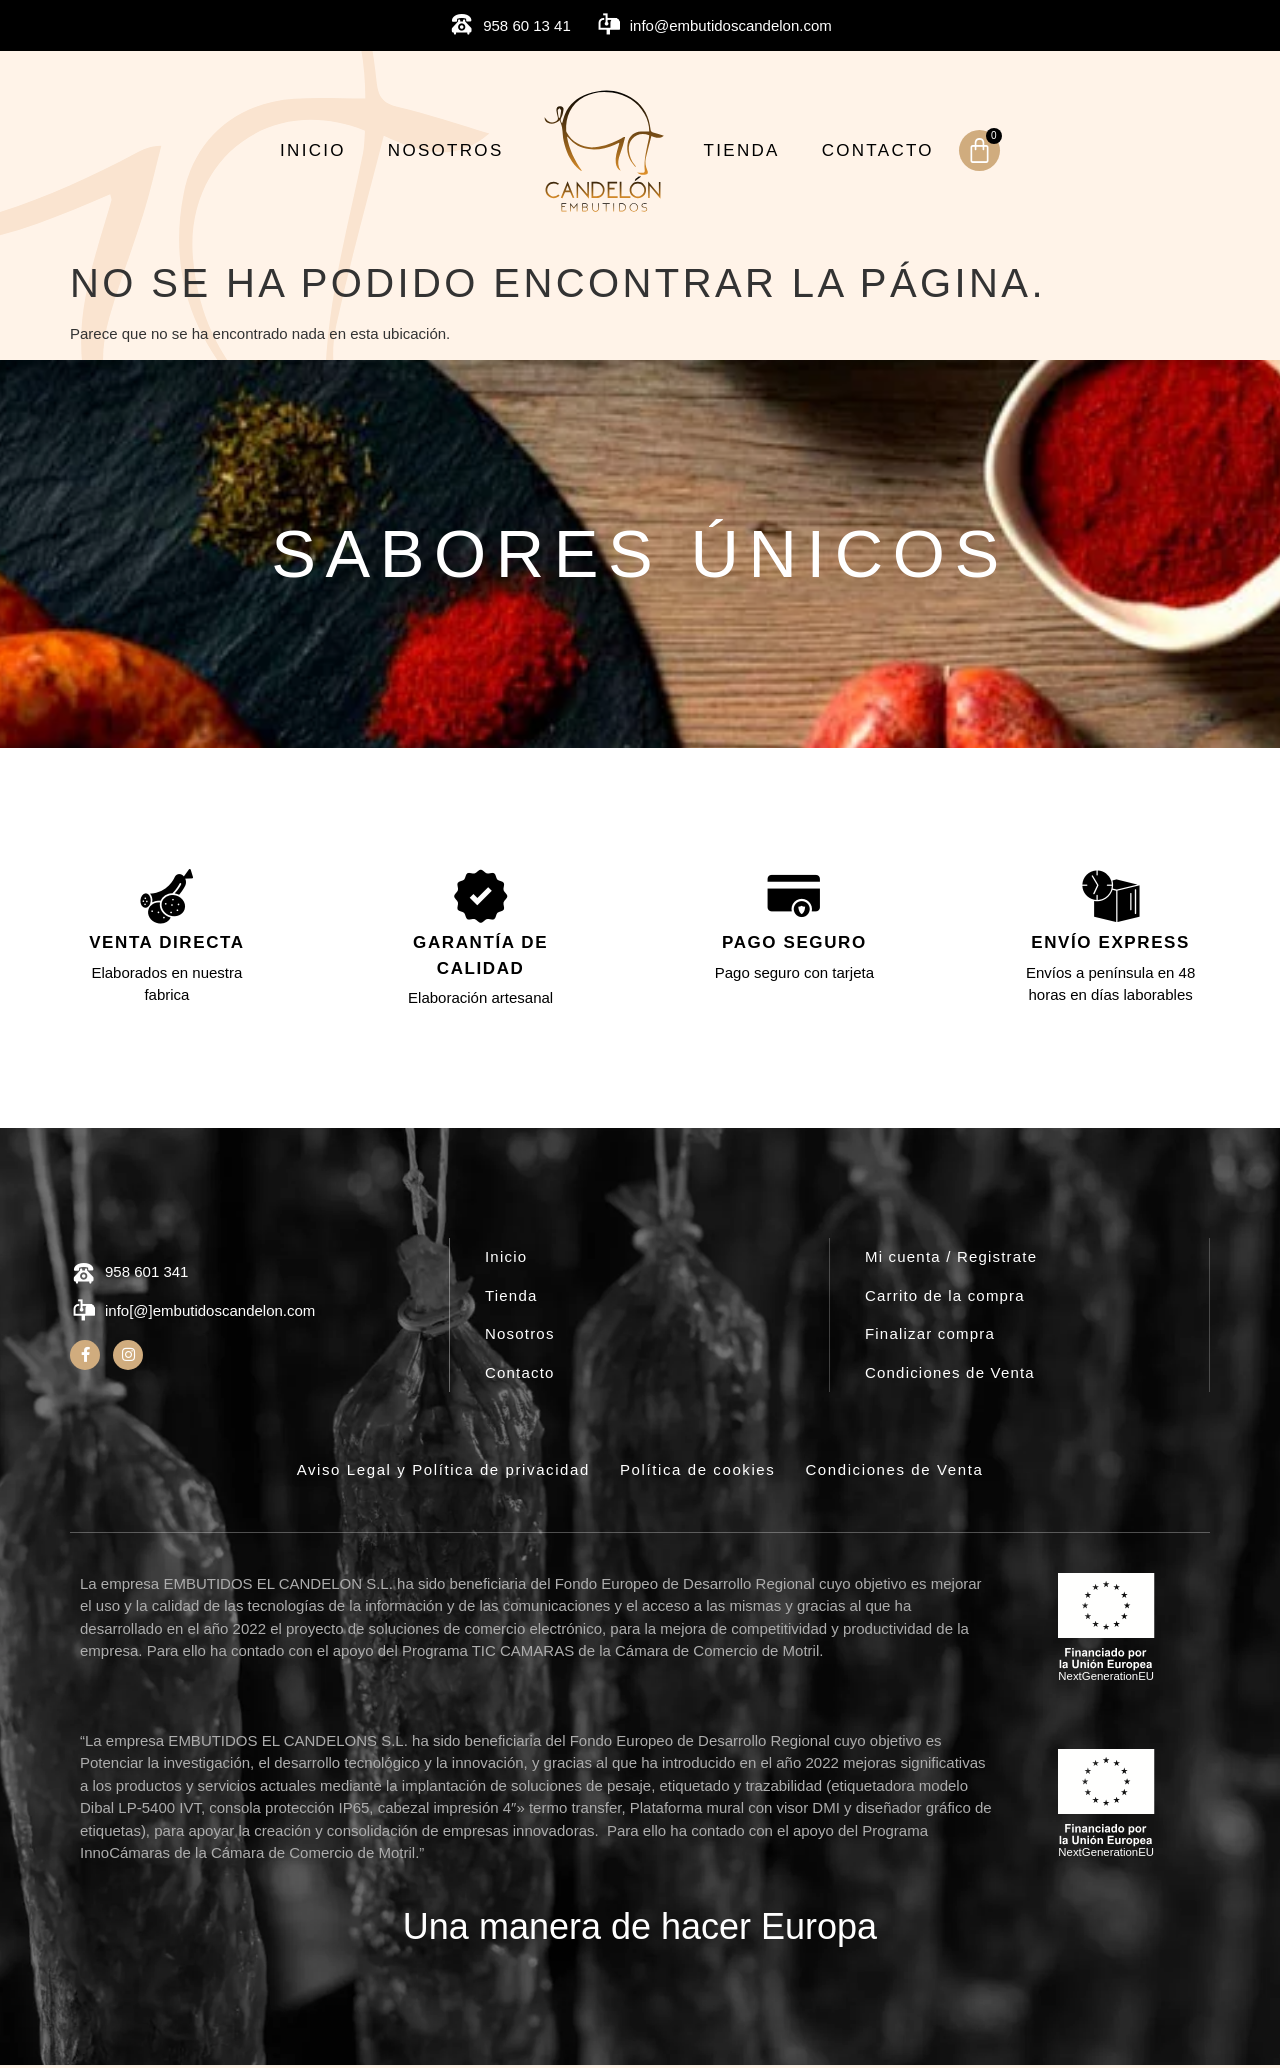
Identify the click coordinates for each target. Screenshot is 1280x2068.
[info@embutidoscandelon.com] (608, 25)
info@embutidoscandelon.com (731, 25)
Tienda (742, 150)
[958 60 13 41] (461, 25)
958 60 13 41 (527, 25)
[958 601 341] (83, 1277)
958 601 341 (146, 1274)
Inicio (313, 150)
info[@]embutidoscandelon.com (210, 1314)
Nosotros (446, 150)
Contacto (878, 150)
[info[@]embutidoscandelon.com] (83, 1314)
